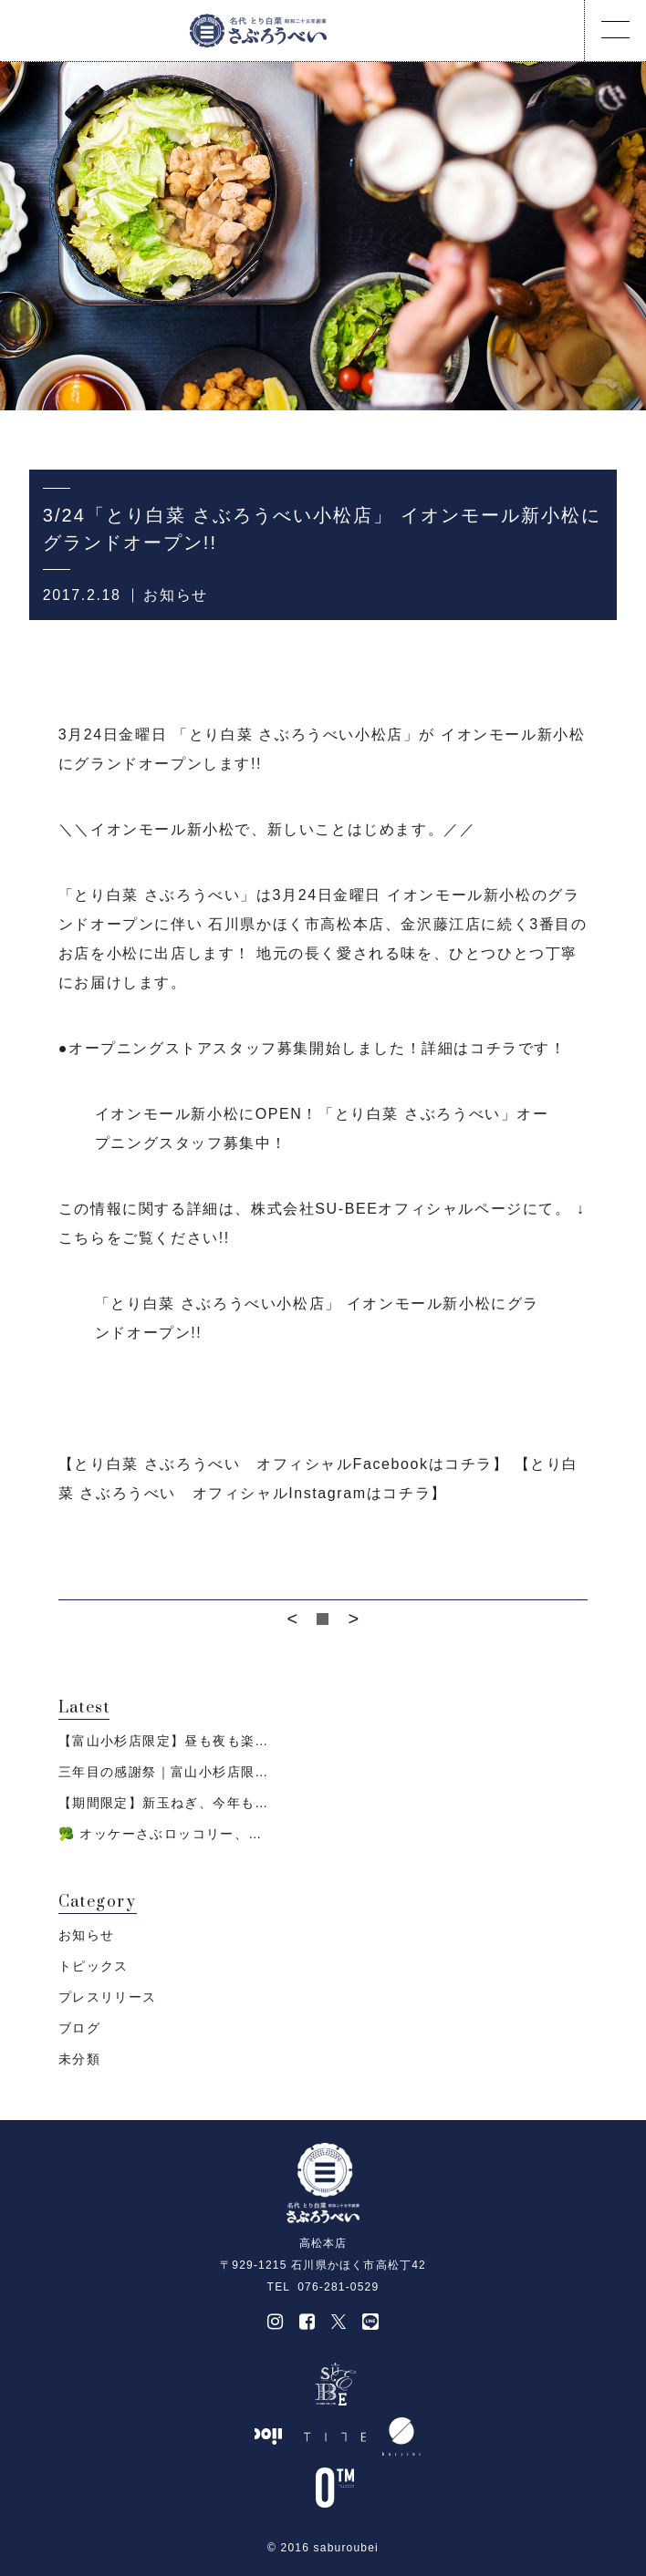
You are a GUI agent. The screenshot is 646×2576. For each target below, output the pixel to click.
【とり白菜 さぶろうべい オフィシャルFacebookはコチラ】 (283, 1464)
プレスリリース (107, 1997)
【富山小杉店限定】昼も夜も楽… (163, 1740)
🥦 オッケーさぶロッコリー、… (160, 1833)
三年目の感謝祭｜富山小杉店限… (163, 1771)
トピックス (93, 1966)
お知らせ (175, 595)
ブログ (79, 2028)
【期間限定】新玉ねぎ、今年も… (163, 1802)
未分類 (79, 2059)
